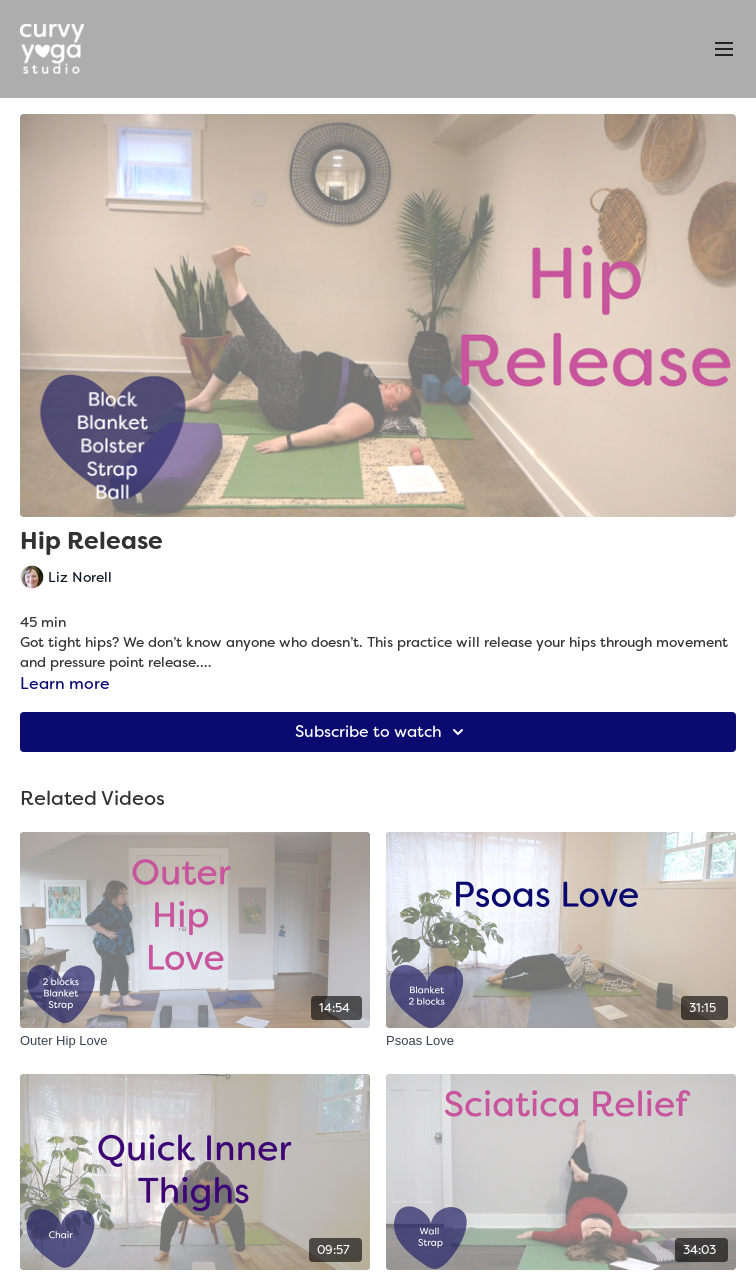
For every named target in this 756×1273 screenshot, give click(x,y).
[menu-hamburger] (724, 49)
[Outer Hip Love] (195, 1041)
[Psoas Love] (561, 1041)
